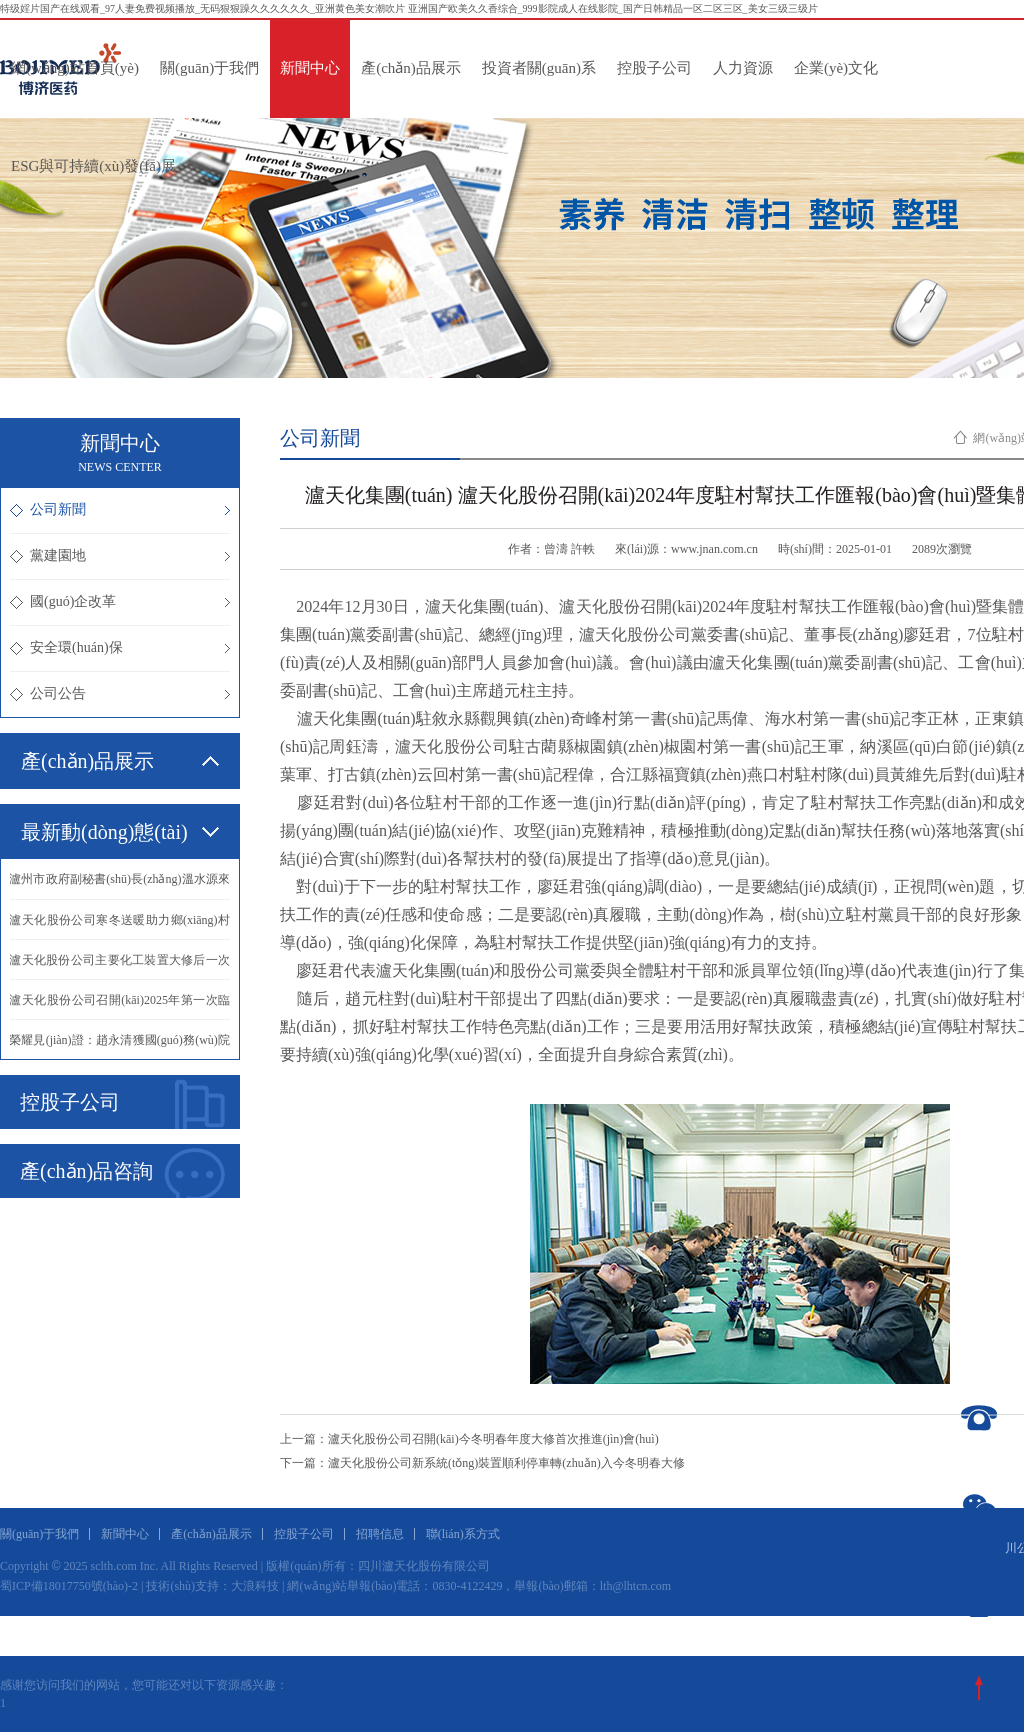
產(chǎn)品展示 (411, 68)
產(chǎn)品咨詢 (122, 1173)
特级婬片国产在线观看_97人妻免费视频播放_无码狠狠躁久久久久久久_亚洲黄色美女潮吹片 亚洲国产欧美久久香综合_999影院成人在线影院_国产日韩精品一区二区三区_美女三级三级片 (409, 8)
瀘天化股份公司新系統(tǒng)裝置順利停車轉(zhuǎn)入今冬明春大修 (506, 1463)
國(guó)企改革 (120, 601)
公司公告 (120, 693)
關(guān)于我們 (209, 68)
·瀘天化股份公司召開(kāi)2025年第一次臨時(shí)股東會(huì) (120, 1006)
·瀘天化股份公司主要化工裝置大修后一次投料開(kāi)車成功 (120, 966)
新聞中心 (310, 68)
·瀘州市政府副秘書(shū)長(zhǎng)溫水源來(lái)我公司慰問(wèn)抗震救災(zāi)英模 (120, 885)
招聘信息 (380, 1534)
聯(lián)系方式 (463, 1534)
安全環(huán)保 (120, 647)
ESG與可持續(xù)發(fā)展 (93, 166)
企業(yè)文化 (836, 68)
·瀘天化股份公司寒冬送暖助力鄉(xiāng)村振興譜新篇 (120, 926)
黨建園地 (120, 555)
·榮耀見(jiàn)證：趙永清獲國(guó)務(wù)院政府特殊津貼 (120, 1046)
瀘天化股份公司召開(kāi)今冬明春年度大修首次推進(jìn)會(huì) (493, 1439)
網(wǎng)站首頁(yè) (75, 68)
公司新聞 (120, 509)
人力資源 (743, 68)
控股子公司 (654, 68)
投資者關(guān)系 (539, 68)
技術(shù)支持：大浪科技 (212, 1586)
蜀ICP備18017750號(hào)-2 (69, 1586)
